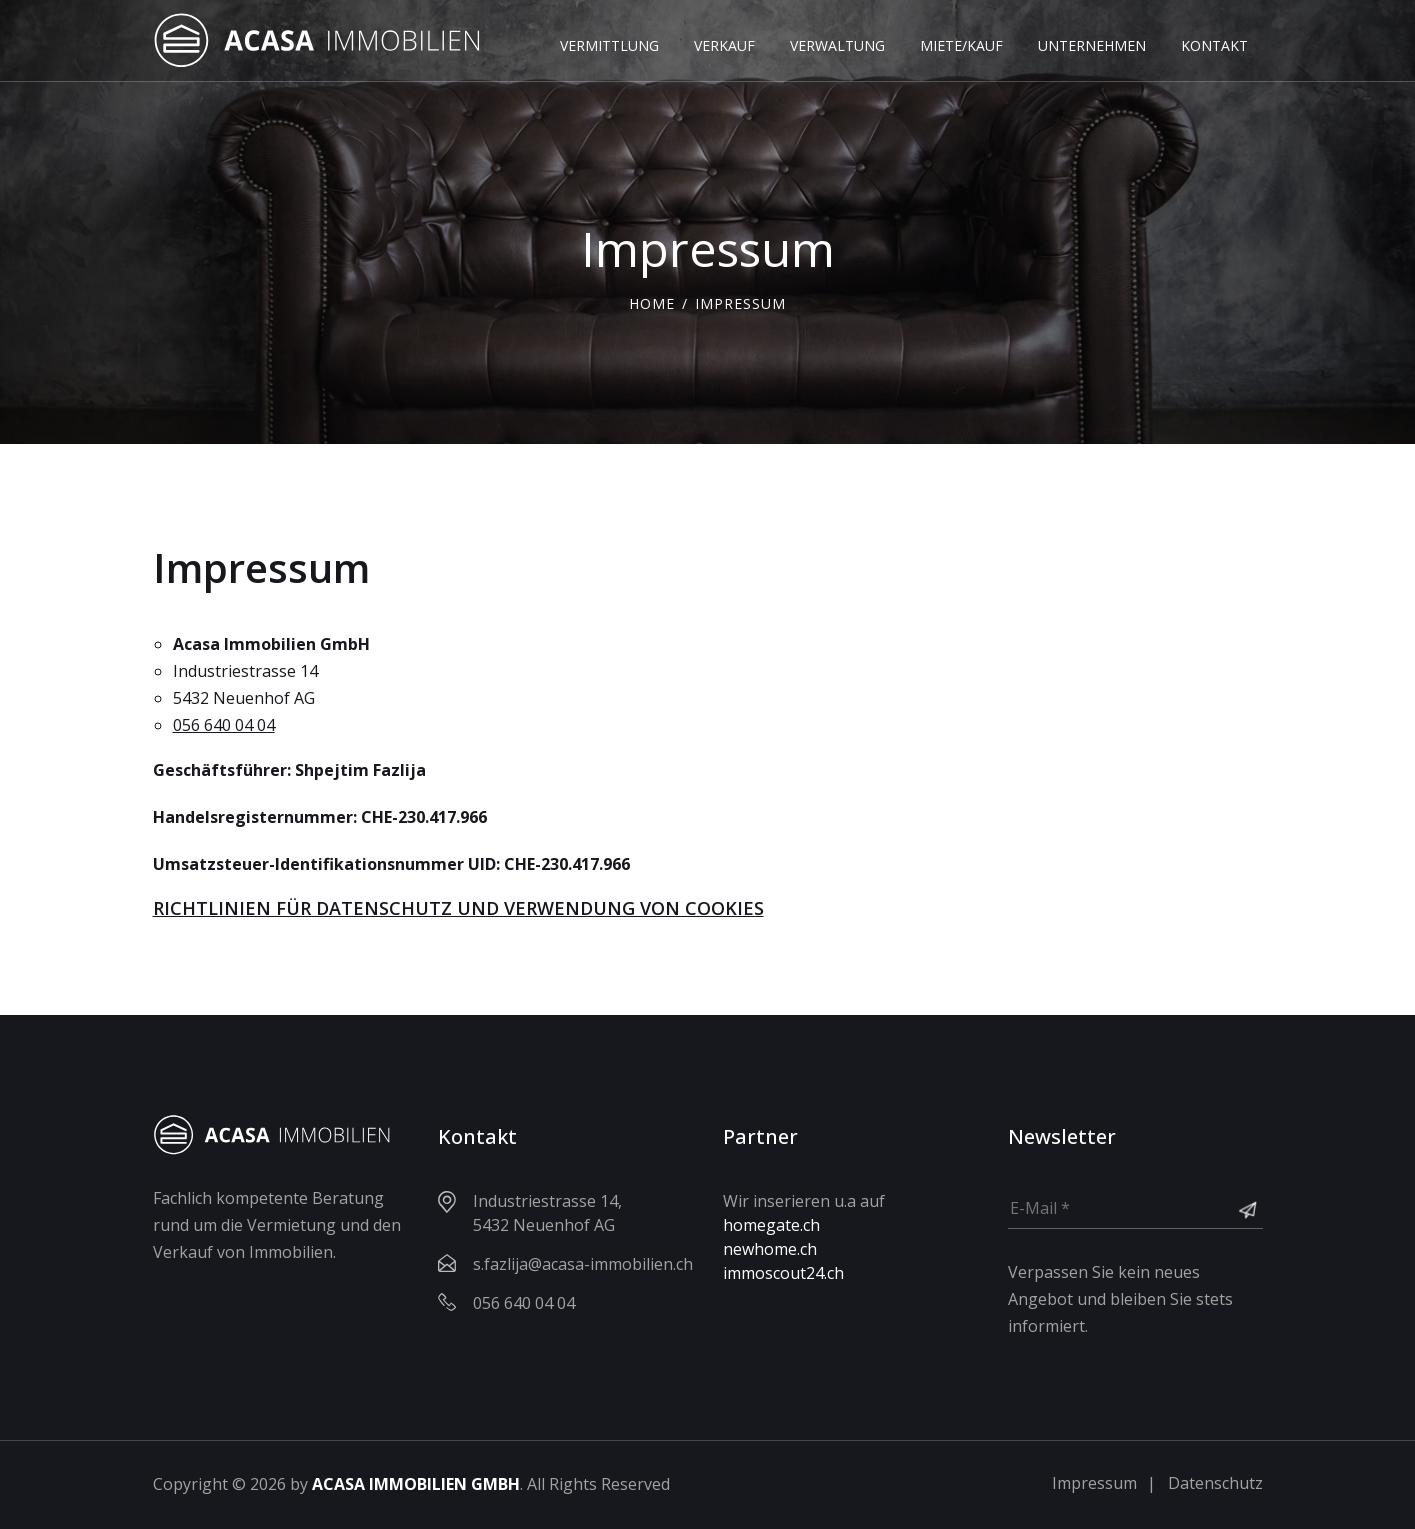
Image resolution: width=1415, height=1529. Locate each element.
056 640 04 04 (224, 725)
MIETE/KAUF (961, 45)
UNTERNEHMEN (1092, 45)
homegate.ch (771, 1225)
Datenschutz (1215, 1483)
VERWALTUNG (837, 45)
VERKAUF (724, 45)
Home (652, 303)
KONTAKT (1214, 45)
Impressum (1094, 1483)
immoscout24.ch (783, 1273)
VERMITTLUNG (609, 45)
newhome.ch (770, 1249)
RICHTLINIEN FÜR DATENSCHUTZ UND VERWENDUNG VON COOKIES (458, 908)
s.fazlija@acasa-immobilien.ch (583, 1264)
